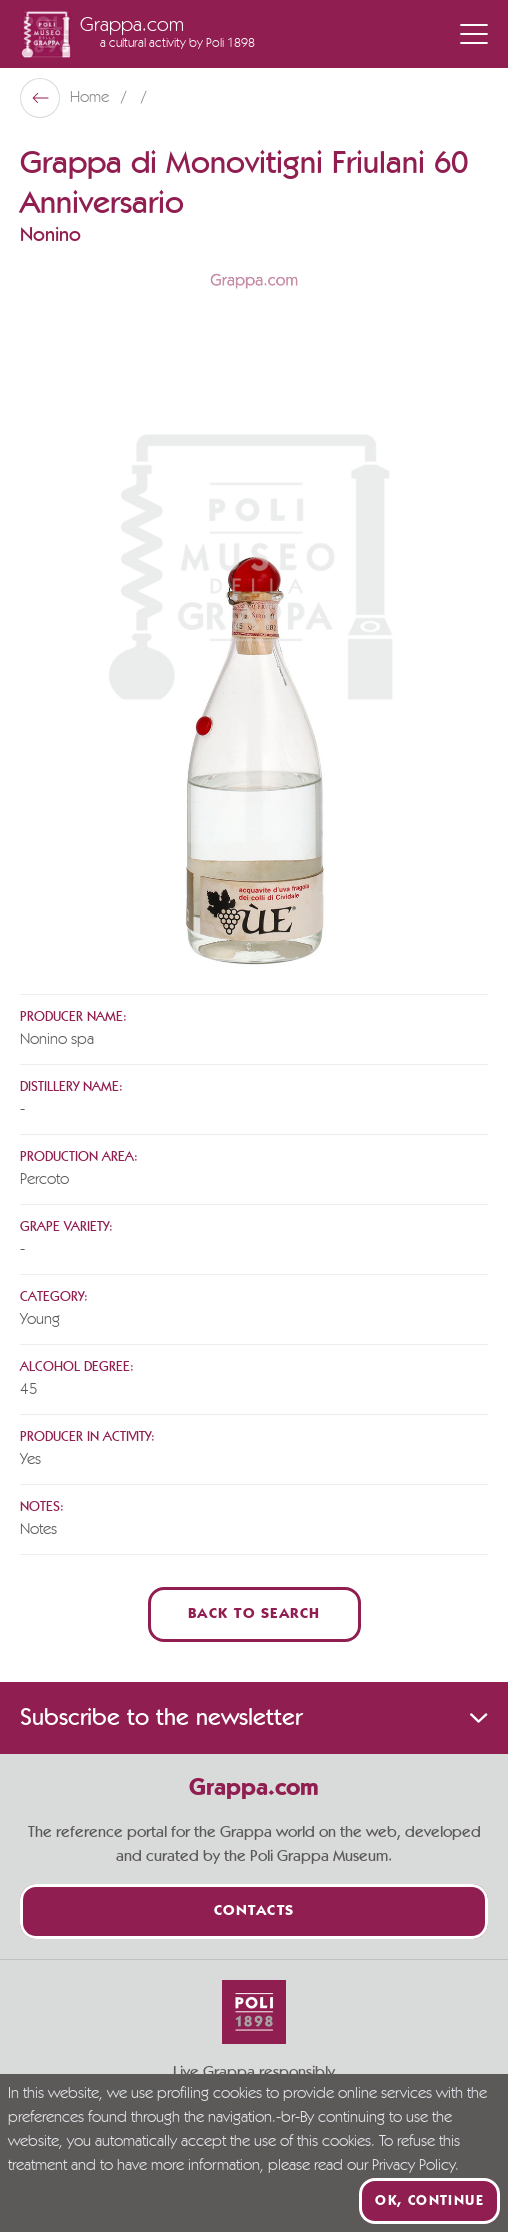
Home (91, 98)
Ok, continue (429, 2201)
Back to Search (254, 1614)
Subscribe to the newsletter (254, 1718)
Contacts (254, 1911)
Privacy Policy (413, 2166)
